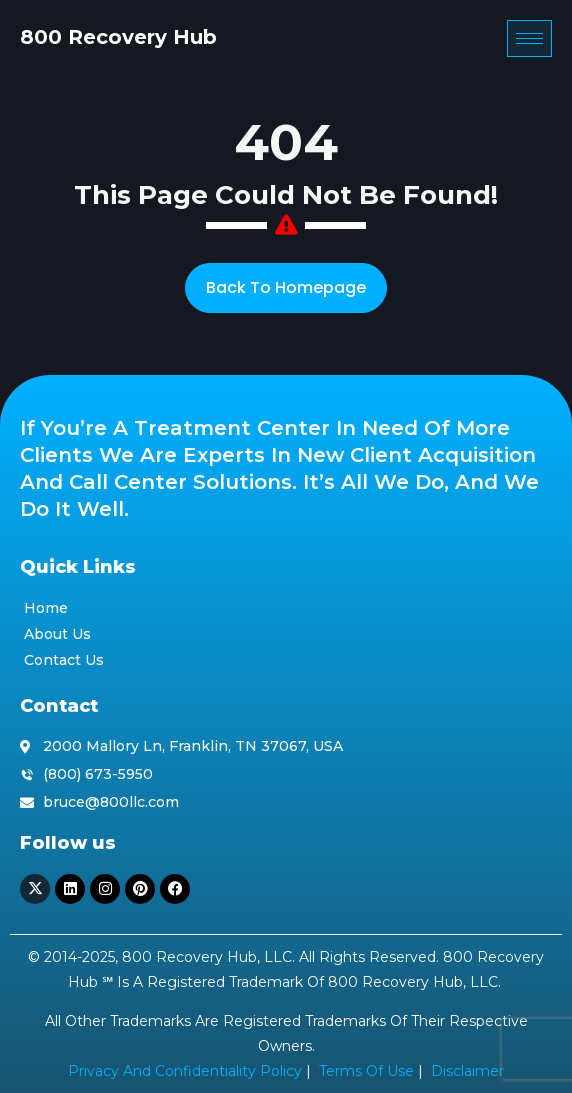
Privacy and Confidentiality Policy (185, 1071)
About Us (57, 634)
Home (46, 608)
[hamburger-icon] (529, 38)
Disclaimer (467, 1071)
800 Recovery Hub (118, 37)
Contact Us (64, 660)
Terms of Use (366, 1071)
